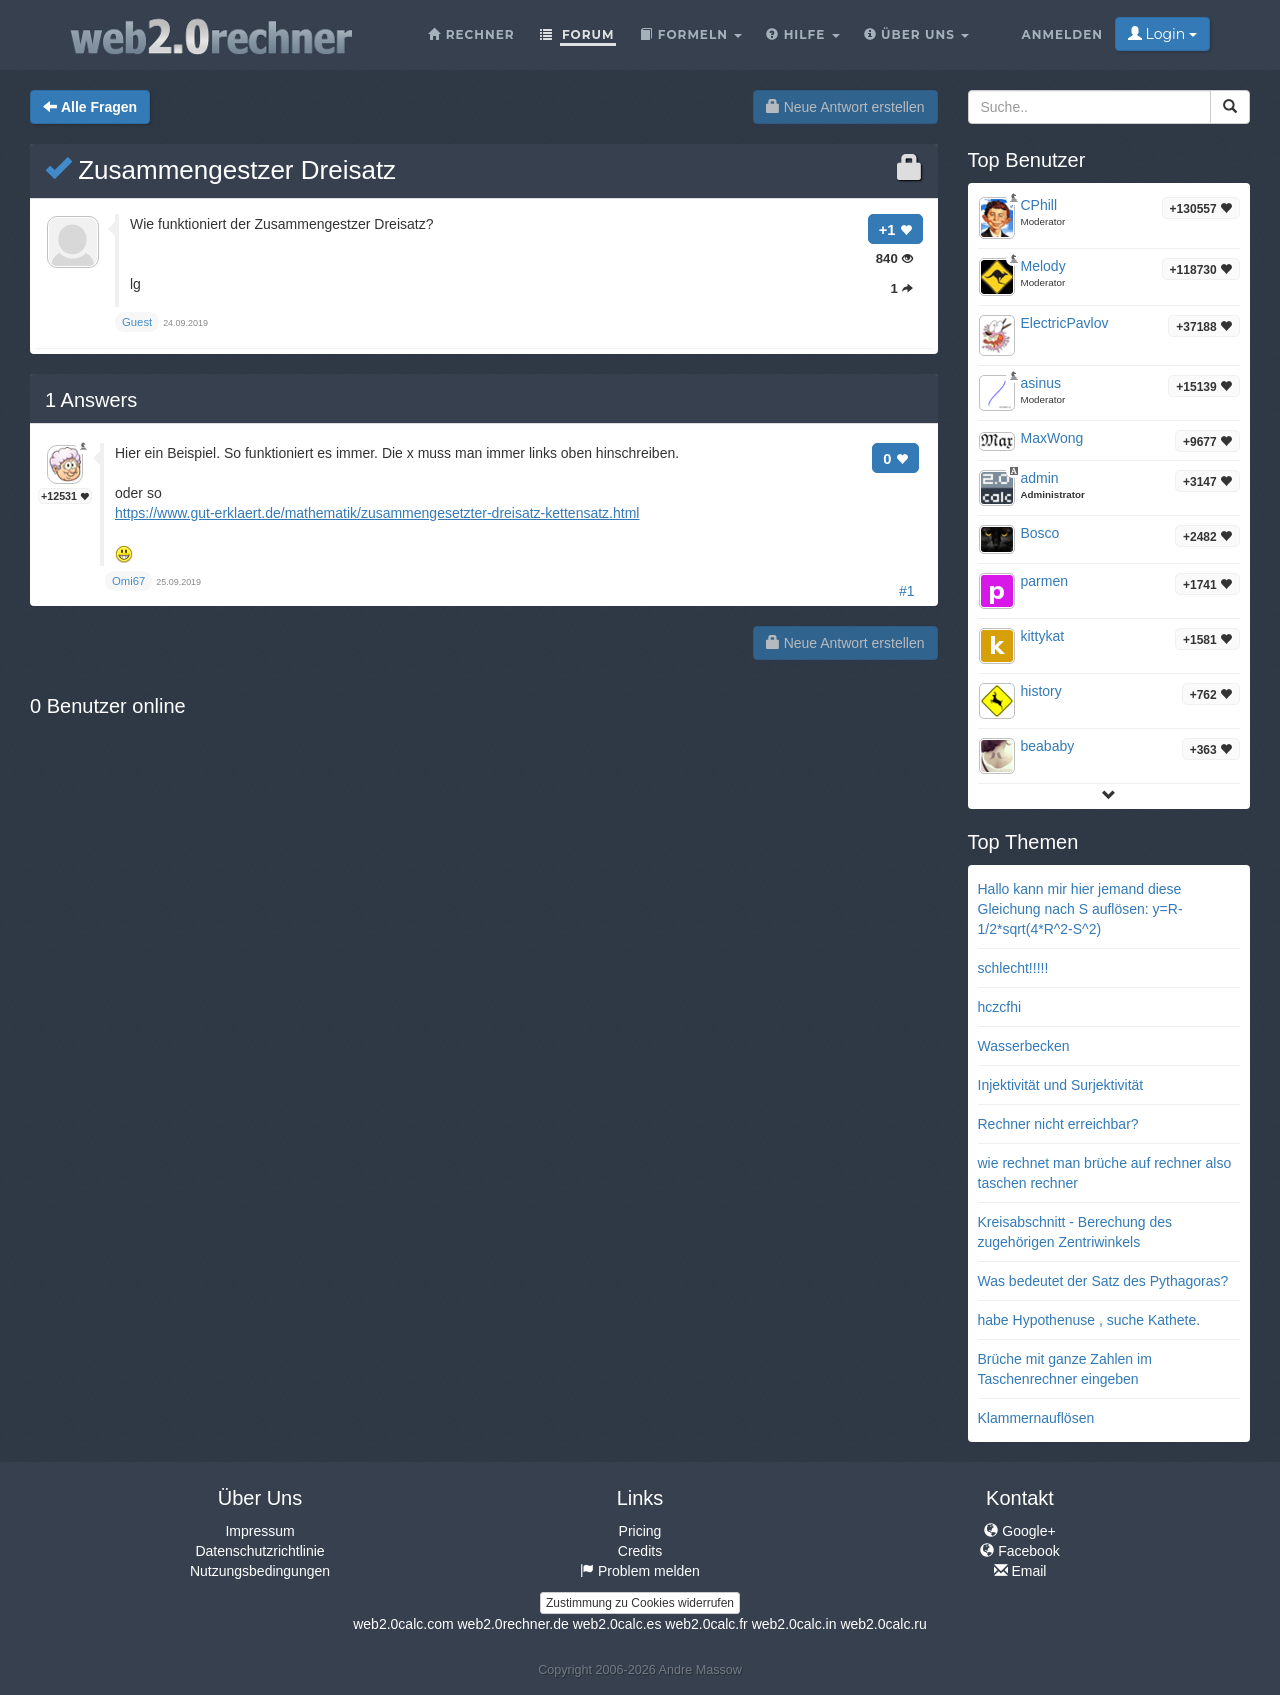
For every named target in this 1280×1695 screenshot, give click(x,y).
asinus (1041, 383)
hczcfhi (1000, 1007)
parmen (1044, 581)
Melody (1043, 266)
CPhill (1039, 205)
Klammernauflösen (1036, 1418)
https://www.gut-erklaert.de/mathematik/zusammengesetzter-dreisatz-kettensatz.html (377, 513)
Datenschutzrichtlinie (259, 1551)
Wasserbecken (1024, 1046)
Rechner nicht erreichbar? (1058, 1124)
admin (1040, 478)
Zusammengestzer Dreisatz (220, 170)
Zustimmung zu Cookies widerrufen (640, 1603)
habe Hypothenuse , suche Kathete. (1089, 1320)
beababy (1048, 746)
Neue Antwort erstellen (845, 107)
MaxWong (1052, 438)
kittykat (1043, 636)
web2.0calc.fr (706, 1624)
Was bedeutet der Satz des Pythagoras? (1103, 1281)
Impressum (259, 1531)
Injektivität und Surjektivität (1061, 1085)
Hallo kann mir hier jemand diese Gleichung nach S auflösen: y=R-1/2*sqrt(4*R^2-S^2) (1080, 909)
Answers (91, 400)
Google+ (1019, 1531)
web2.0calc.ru (883, 1624)
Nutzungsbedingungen (260, 1571)
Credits (640, 1551)
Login (1162, 34)
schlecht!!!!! (1013, 968)
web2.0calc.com (403, 1624)
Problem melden (640, 1571)
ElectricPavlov (1065, 323)
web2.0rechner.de (512, 1624)
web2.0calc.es (617, 1624)
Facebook (1019, 1551)
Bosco (1040, 533)
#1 (907, 591)
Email (1020, 1571)
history (1041, 691)
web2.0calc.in (794, 1624)
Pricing (640, 1531)
